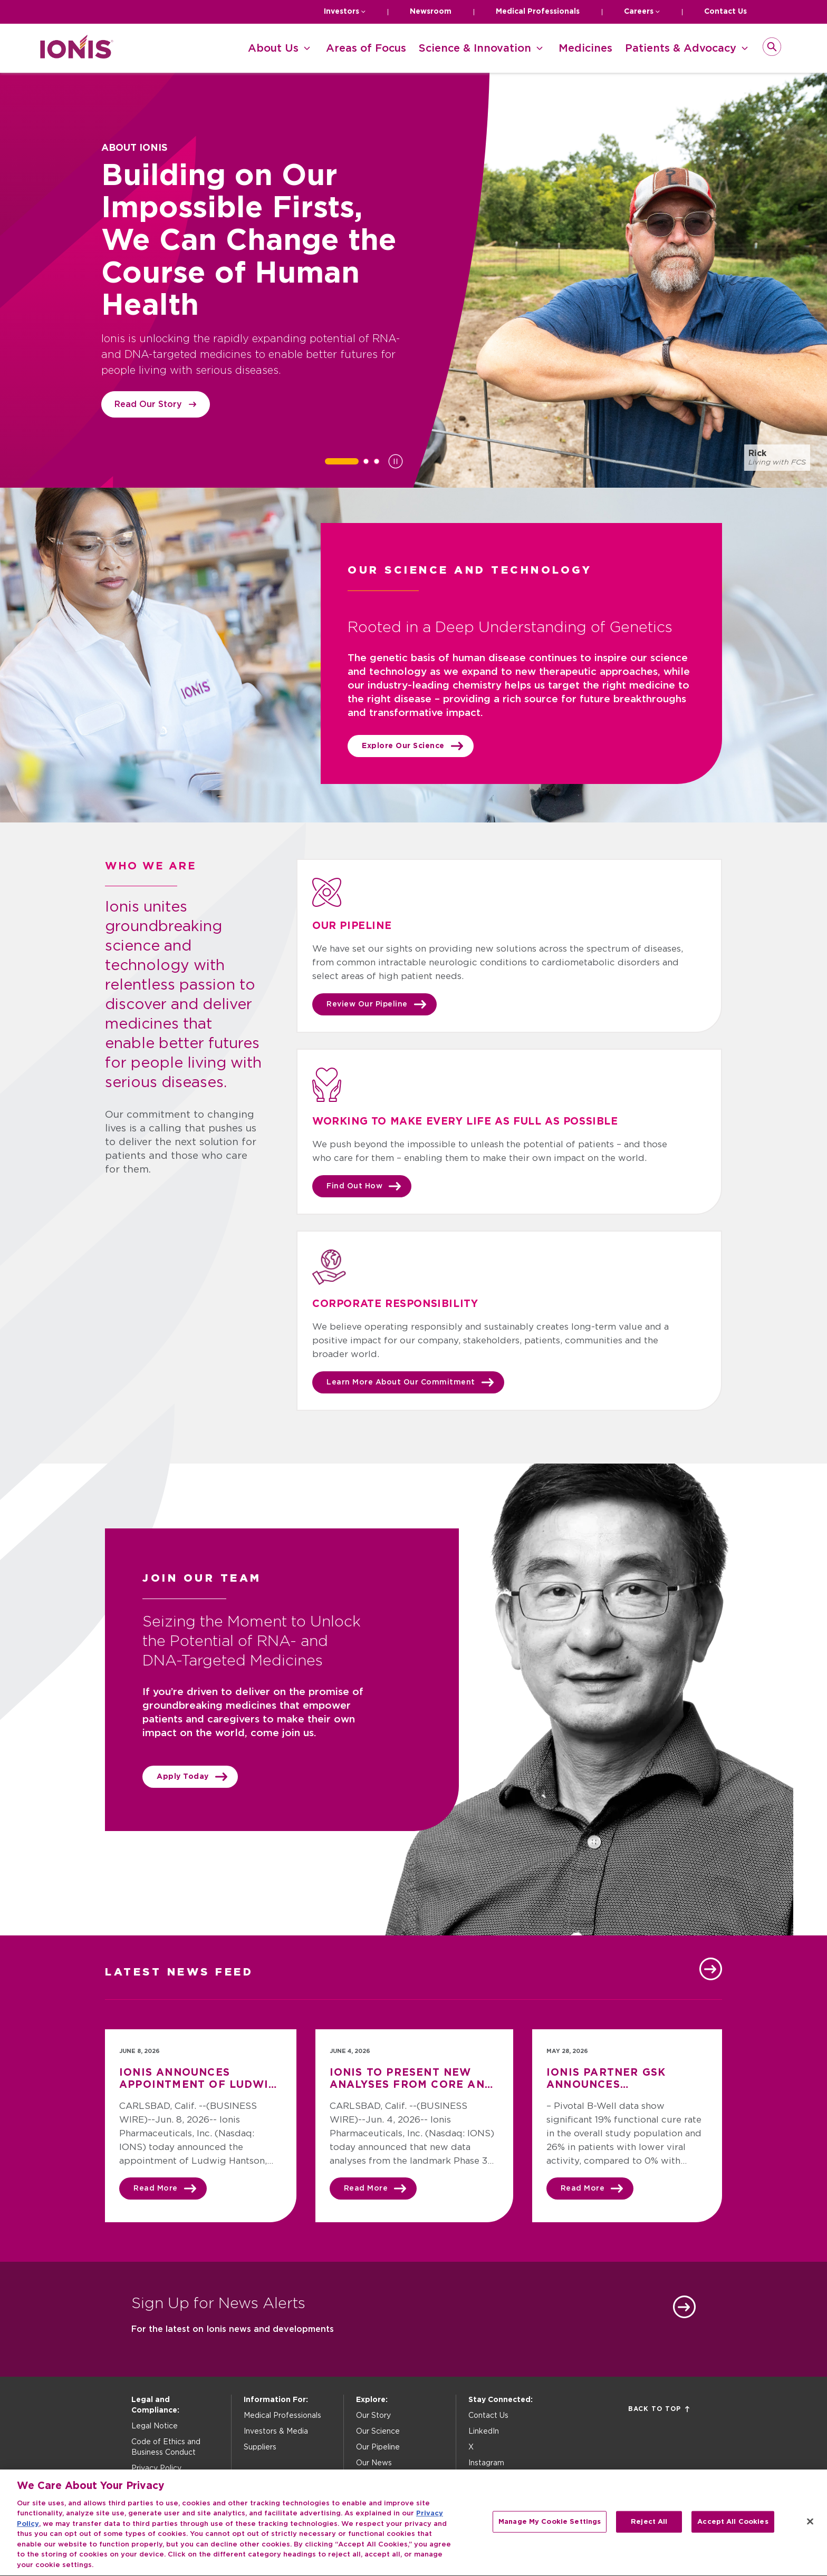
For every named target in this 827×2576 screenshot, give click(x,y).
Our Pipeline (378, 2447)
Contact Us (725, 11)
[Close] (810, 2529)
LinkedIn (483, 2431)
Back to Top (658, 2409)
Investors (341, 11)
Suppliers (260, 2447)
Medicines (585, 48)
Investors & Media (276, 2431)
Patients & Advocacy (680, 48)
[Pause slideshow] (395, 461)
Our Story (373, 2415)
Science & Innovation (475, 48)
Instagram (486, 2463)
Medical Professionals (538, 11)
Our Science (378, 2431)
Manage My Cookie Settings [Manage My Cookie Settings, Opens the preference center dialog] (549, 2529)
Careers (638, 11)
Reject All (649, 2529)
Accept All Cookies (732, 2529)
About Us (273, 48)
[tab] (342, 461)
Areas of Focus (366, 48)
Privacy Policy (156, 2468)
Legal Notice (154, 2426)
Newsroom (430, 11)
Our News (374, 2463)
